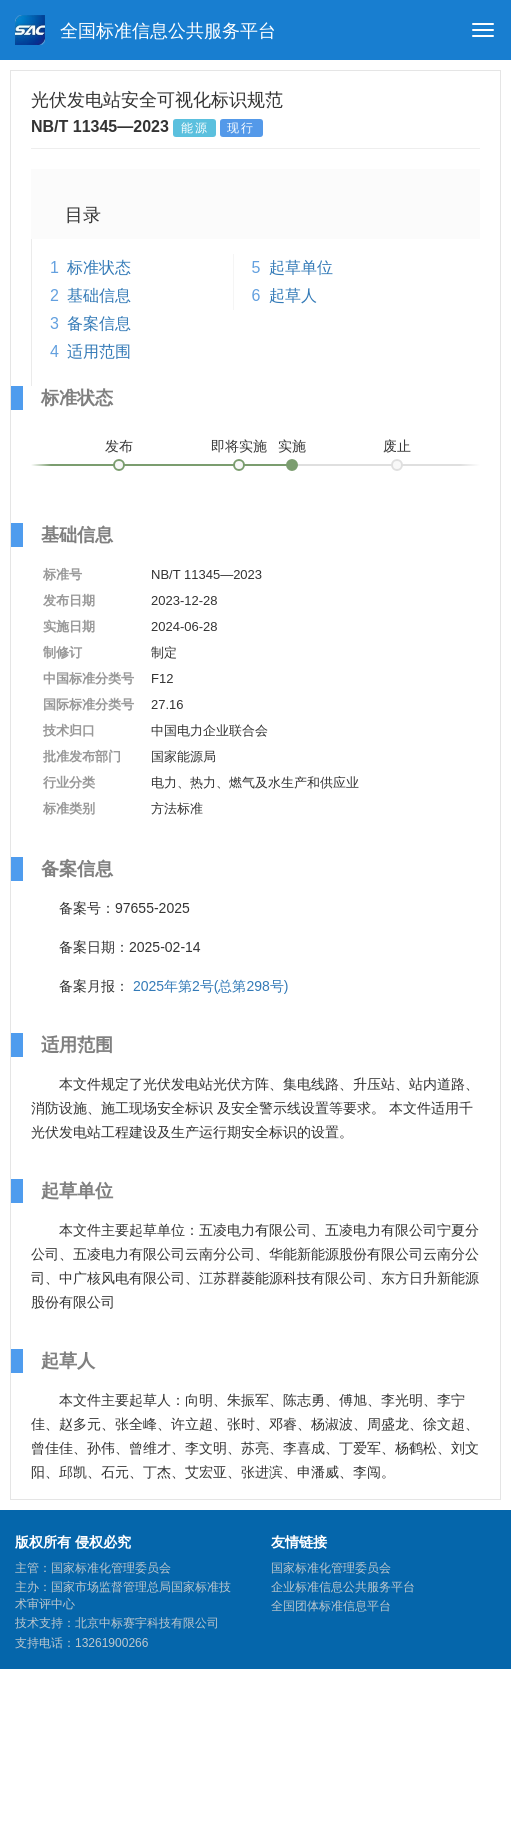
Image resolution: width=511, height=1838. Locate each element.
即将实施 (239, 446)
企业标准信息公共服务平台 (343, 1587)
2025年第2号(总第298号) (211, 986)
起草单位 (301, 267)
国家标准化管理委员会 (331, 1568)
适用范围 (99, 351)
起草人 (293, 295)
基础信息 (99, 295)
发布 (119, 446)
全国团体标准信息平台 (331, 1606)
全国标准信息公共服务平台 (145, 30)
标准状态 (99, 267)
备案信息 (99, 323)
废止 (397, 446)
